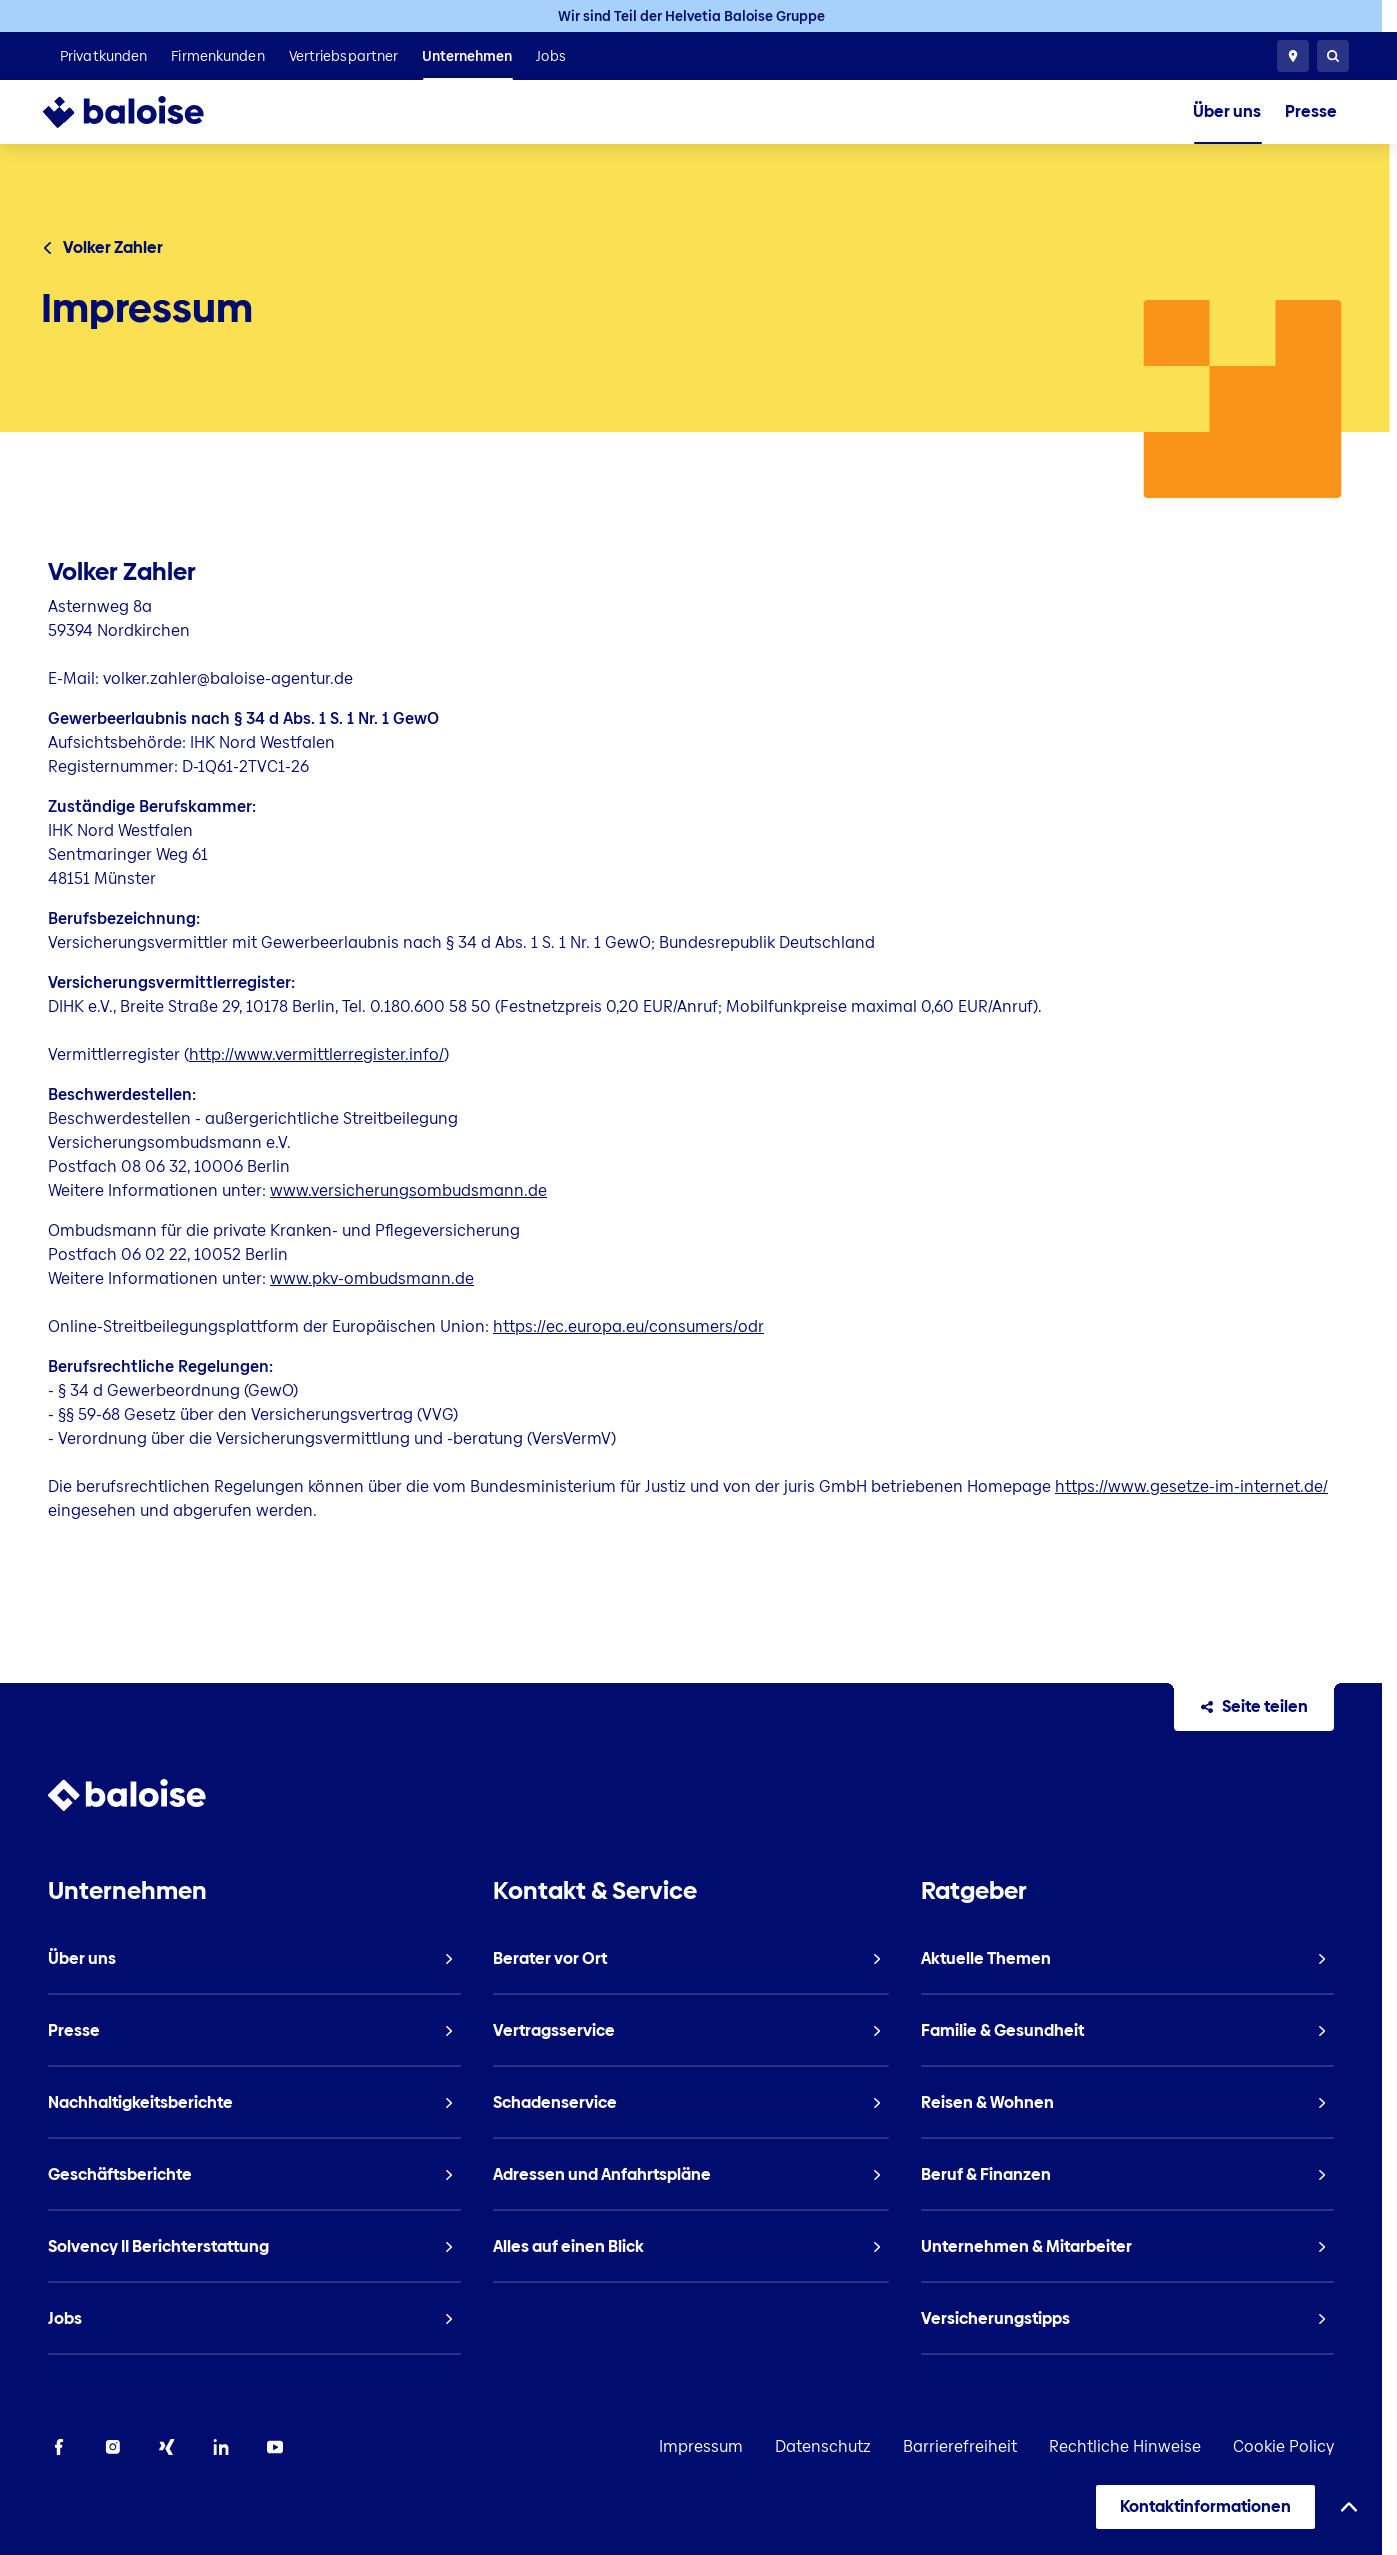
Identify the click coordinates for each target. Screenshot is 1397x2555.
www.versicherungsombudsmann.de (408, 1190)
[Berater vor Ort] (1293, 56)
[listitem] (103, 56)
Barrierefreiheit (960, 2446)
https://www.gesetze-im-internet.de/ (1191, 1486)
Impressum (701, 2446)
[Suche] (1333, 56)
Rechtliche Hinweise (1125, 2446)
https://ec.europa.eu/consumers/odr (628, 1326)
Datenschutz (823, 2446)
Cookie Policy (1283, 2446)
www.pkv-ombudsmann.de (372, 1278)
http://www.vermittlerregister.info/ (316, 1054)
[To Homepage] (143, 112)
